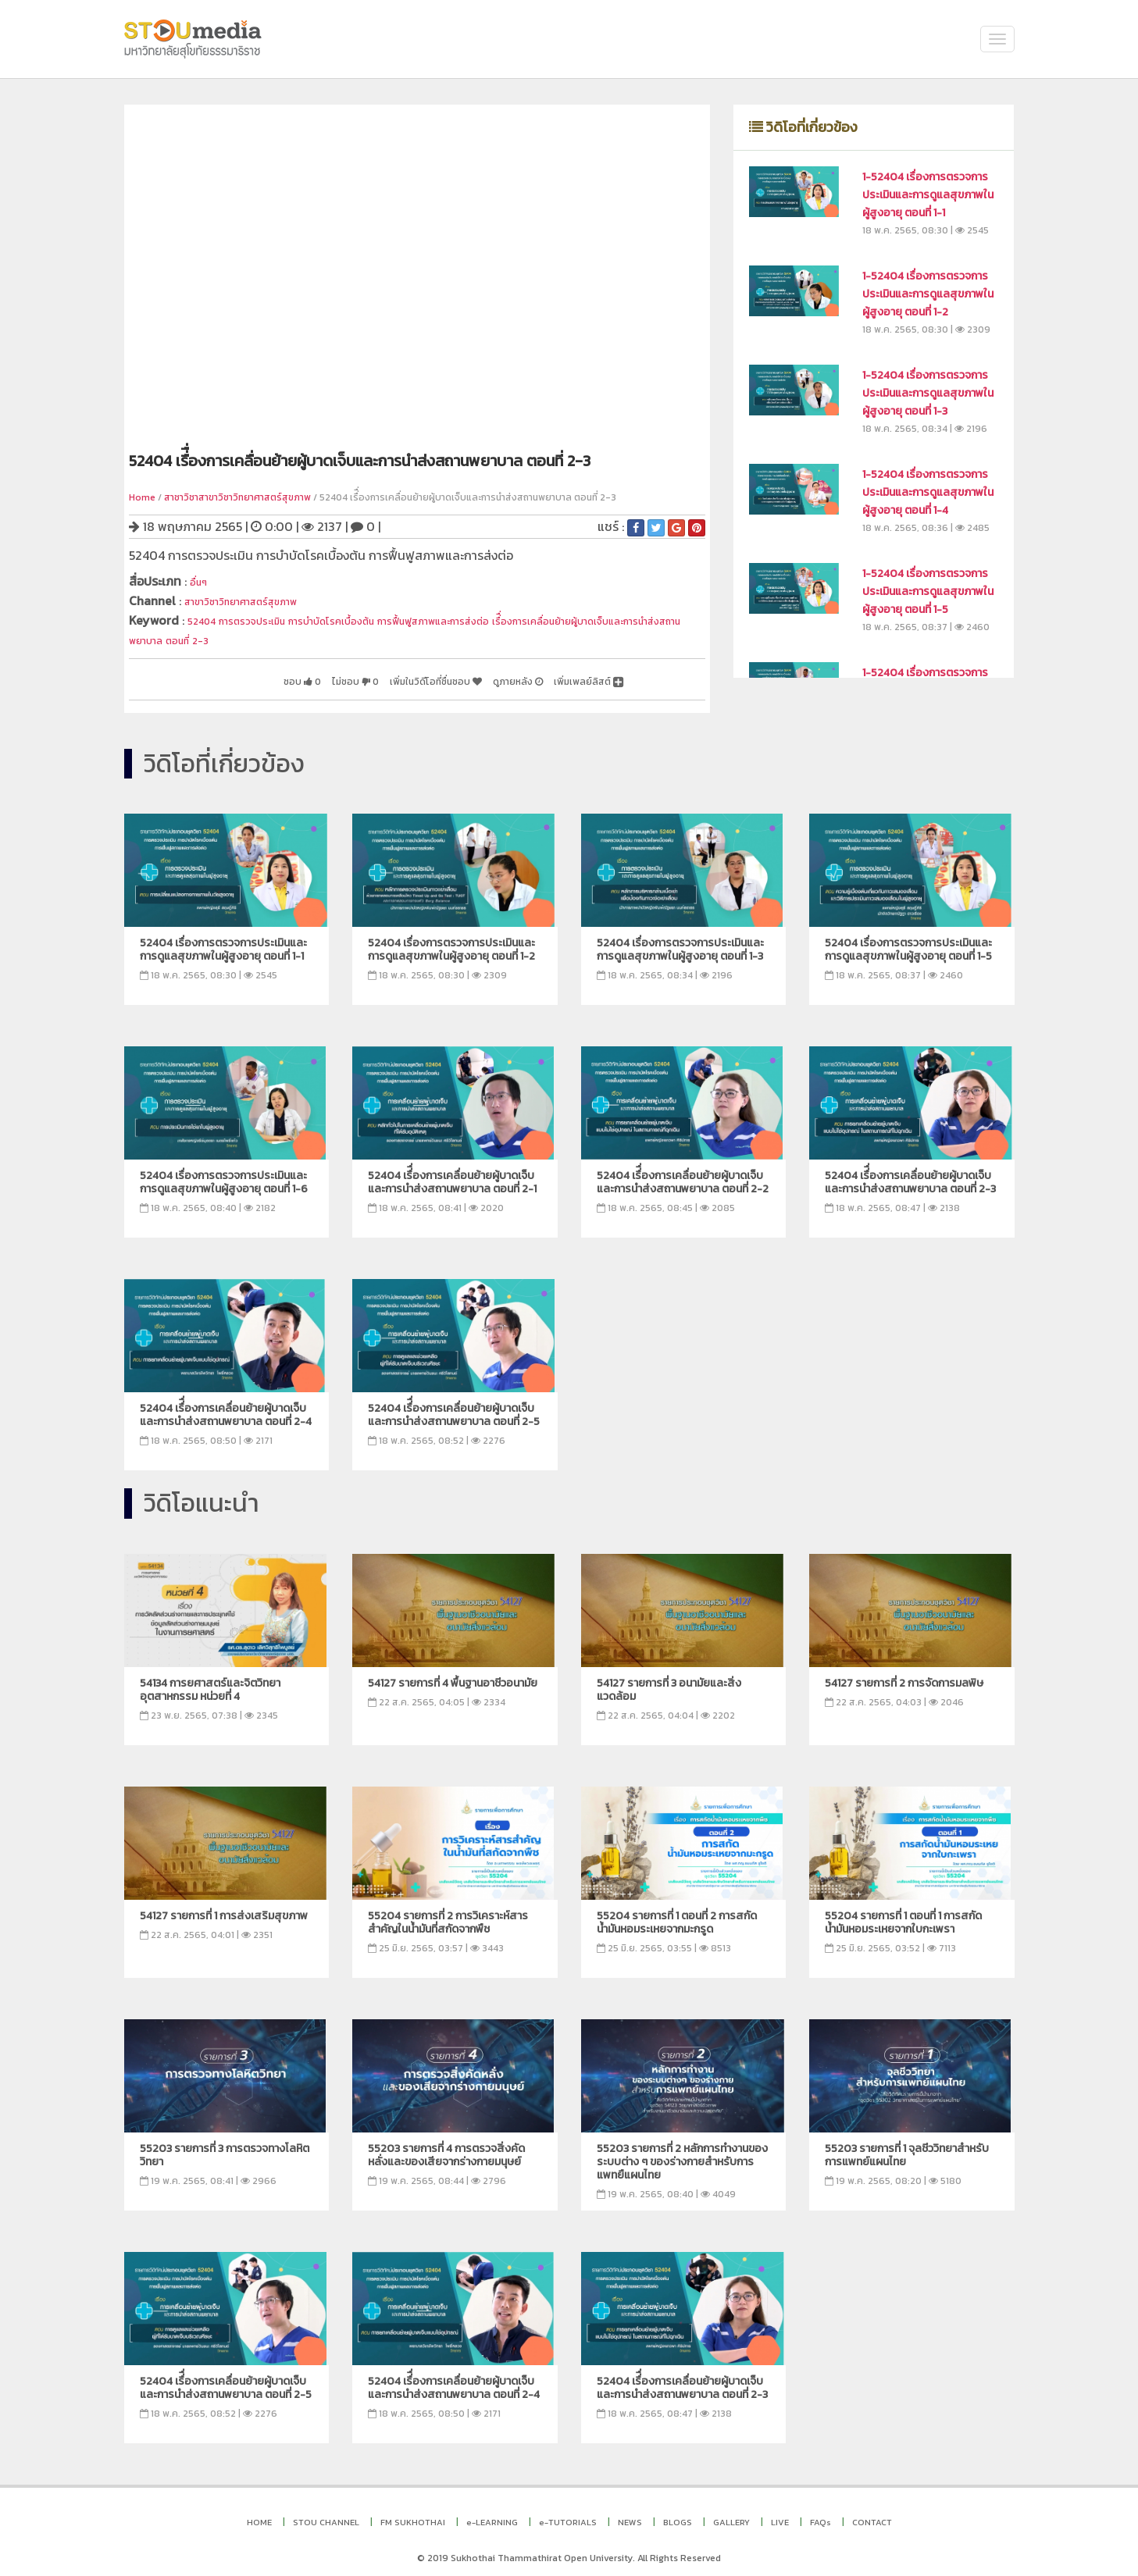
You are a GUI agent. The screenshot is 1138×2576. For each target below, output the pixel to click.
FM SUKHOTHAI (412, 2515)
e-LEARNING (492, 2515)
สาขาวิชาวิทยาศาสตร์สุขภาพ (258, 599)
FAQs (820, 2515)
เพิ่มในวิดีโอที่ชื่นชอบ (384, 674)
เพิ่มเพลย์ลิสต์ (578, 674)
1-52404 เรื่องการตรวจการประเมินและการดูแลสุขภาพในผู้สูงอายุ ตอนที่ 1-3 (928, 393)
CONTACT (872, 2515)
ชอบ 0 (216, 674)
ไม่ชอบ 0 (282, 674)
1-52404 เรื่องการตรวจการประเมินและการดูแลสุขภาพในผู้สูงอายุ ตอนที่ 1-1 (928, 195)
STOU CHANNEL (326, 2515)
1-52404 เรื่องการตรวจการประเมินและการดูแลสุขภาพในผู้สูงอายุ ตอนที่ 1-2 (928, 294)
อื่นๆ (201, 581)
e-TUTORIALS (568, 2515)
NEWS (630, 2515)
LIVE (780, 2515)
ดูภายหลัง (489, 674)
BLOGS (677, 2515)
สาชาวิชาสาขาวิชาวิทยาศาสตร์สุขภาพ (237, 497)
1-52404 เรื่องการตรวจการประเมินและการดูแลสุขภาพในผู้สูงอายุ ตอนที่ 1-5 (928, 591)
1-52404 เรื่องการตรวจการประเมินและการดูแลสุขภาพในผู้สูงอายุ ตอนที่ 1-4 (928, 492)
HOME (259, 2515)
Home (142, 497)
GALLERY (731, 2515)
